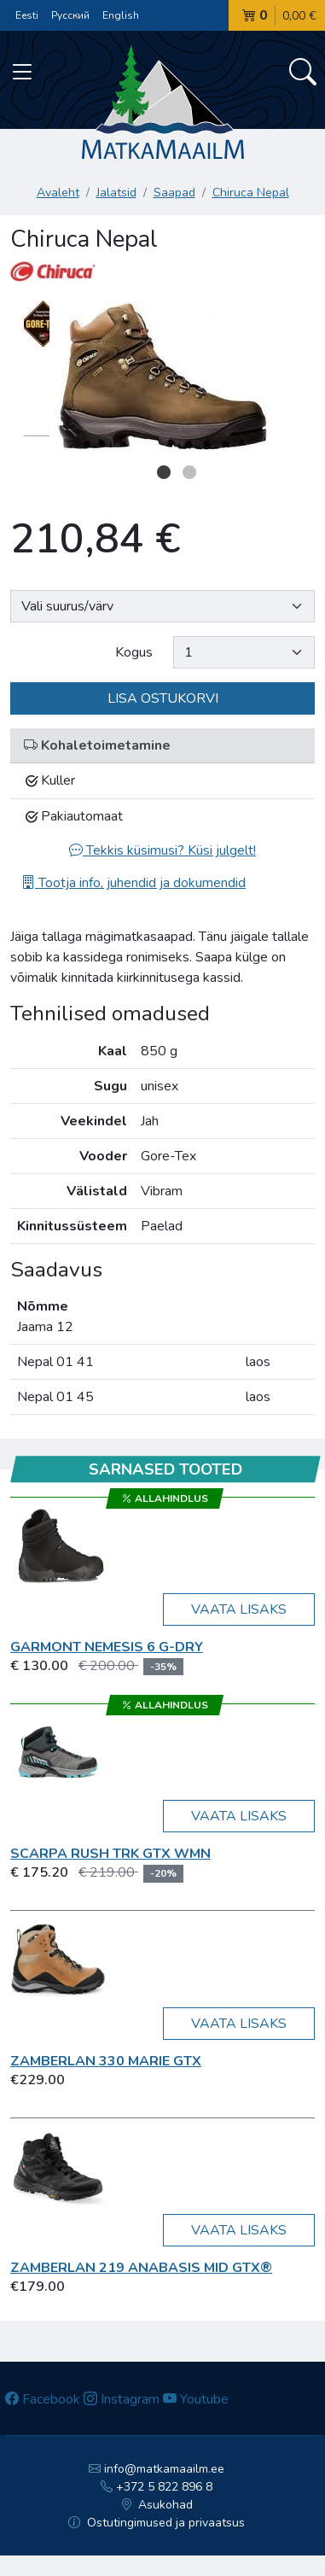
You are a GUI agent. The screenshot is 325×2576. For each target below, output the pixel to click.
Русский (70, 15)
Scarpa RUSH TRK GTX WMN (110, 1853)
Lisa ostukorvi (162, 698)
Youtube (196, 2399)
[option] (162, 376)
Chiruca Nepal (250, 192)
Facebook (42, 2399)
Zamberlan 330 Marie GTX (105, 2061)
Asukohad (157, 2505)
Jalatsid (116, 192)
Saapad (174, 192)
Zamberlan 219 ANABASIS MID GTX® (141, 2267)
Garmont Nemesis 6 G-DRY (106, 1647)
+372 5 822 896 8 (156, 2487)
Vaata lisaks (239, 1609)
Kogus (134, 652)
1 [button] (163, 472)
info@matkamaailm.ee (156, 2469)
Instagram (122, 2399)
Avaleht (58, 192)
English (120, 15)
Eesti (26, 15)
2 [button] (189, 472)
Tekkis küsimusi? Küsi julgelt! (162, 850)
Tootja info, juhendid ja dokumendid (133, 882)
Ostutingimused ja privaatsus (156, 2523)
